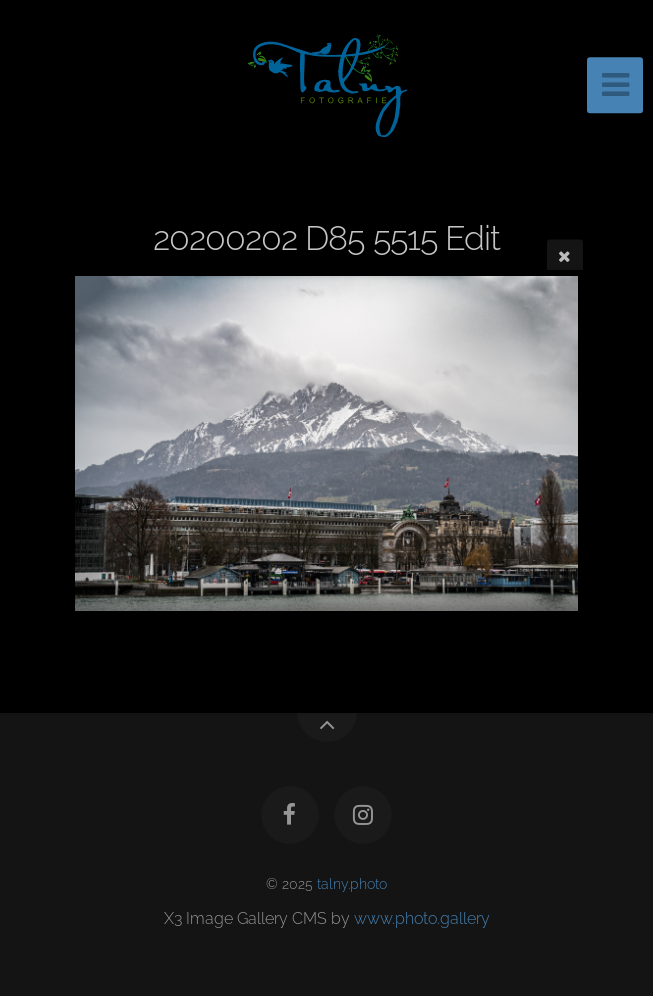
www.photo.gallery (422, 918)
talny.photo (352, 883)
